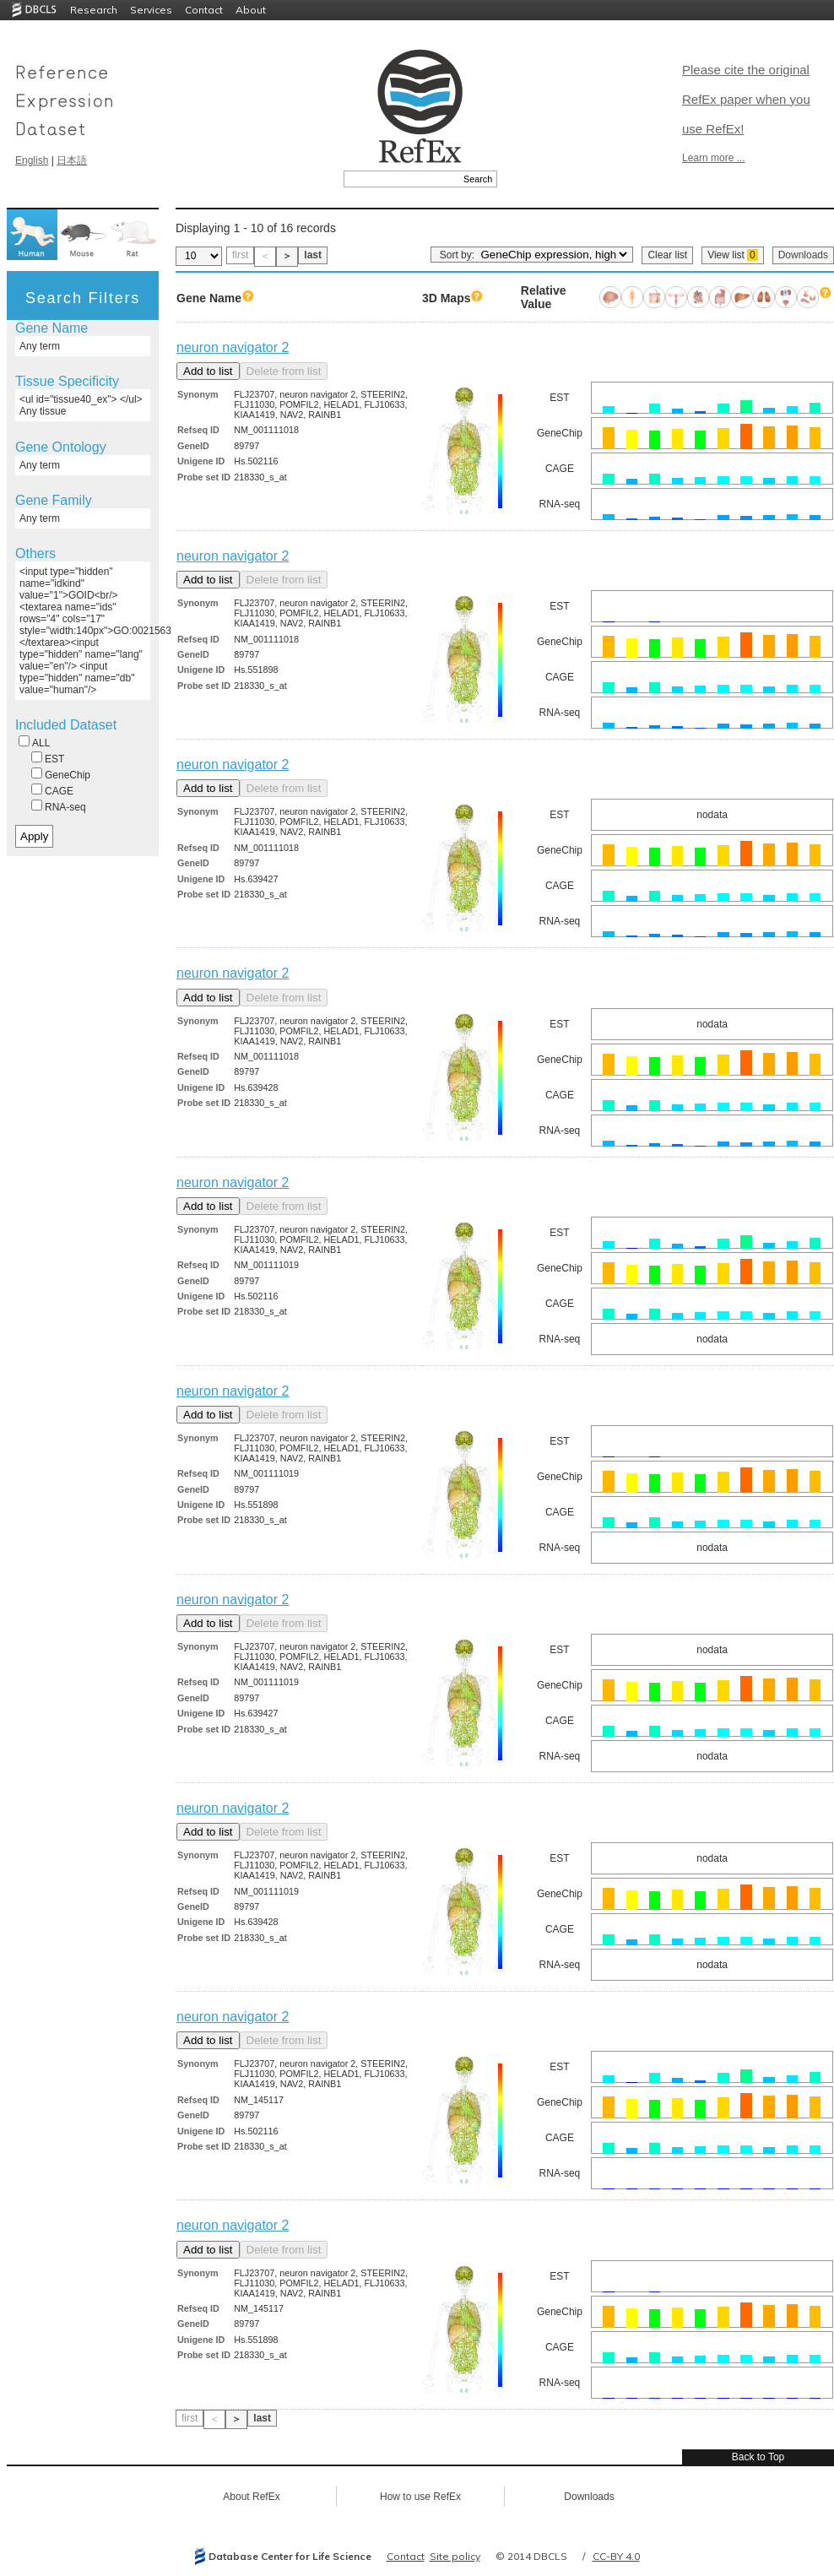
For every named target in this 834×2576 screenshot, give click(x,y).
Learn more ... (713, 158)
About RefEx (251, 2497)
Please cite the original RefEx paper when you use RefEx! (746, 99)
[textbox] (401, 179)
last (313, 255)
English (31, 160)
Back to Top (758, 2457)
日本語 (72, 160)
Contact (204, 9)
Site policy (455, 2556)
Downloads (803, 255)
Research (93, 9)
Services (151, 9)
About (251, 9)
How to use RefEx (420, 2497)
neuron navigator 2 (232, 347)
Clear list (667, 255)
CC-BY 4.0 (616, 2556)
